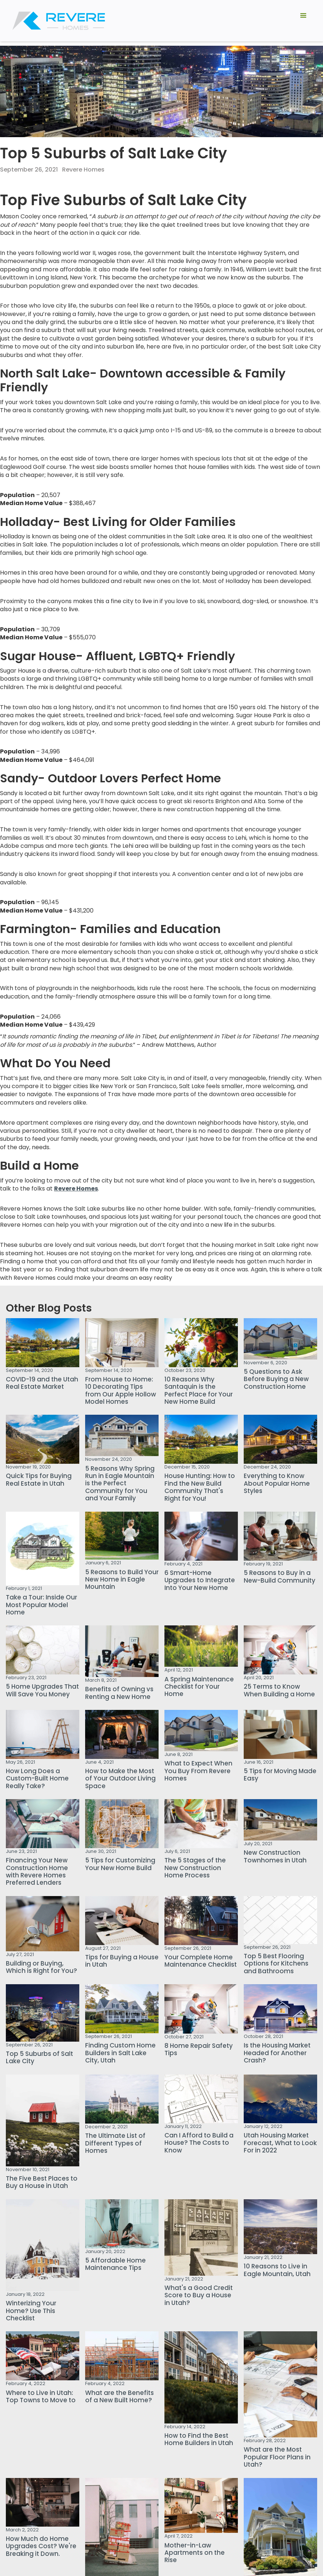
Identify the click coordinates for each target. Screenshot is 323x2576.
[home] (59, 20)
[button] (303, 20)
